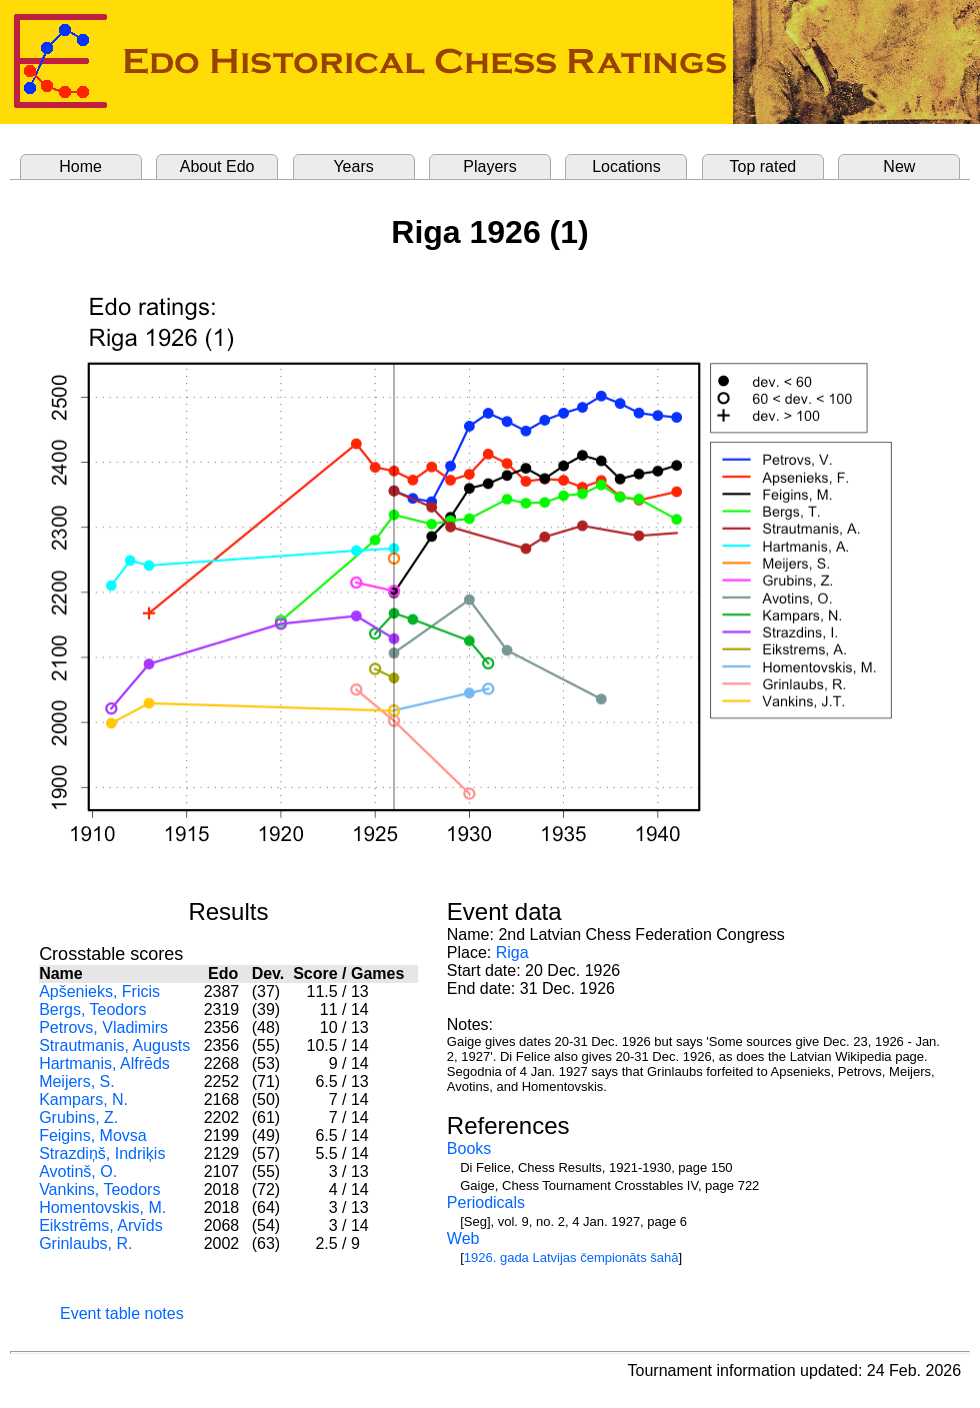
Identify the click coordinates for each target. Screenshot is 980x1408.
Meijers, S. (77, 1081)
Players (489, 166)
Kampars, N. (83, 1099)
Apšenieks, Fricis (99, 991)
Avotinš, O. (78, 1171)
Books (469, 1148)
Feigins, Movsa (93, 1135)
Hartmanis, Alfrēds (104, 1063)
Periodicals (486, 1202)
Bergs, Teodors (92, 1009)
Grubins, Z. (78, 1117)
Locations (626, 166)
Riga (512, 952)
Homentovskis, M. (102, 1207)
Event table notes (122, 1313)
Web (463, 1238)
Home (80, 166)
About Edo (217, 166)
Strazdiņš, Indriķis (102, 1153)
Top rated (763, 166)
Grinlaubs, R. (85, 1243)
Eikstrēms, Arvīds (101, 1225)
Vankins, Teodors (99, 1189)
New (899, 166)
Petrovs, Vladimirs (103, 1027)
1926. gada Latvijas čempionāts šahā (571, 1257)
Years (353, 166)
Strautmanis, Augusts (114, 1045)
